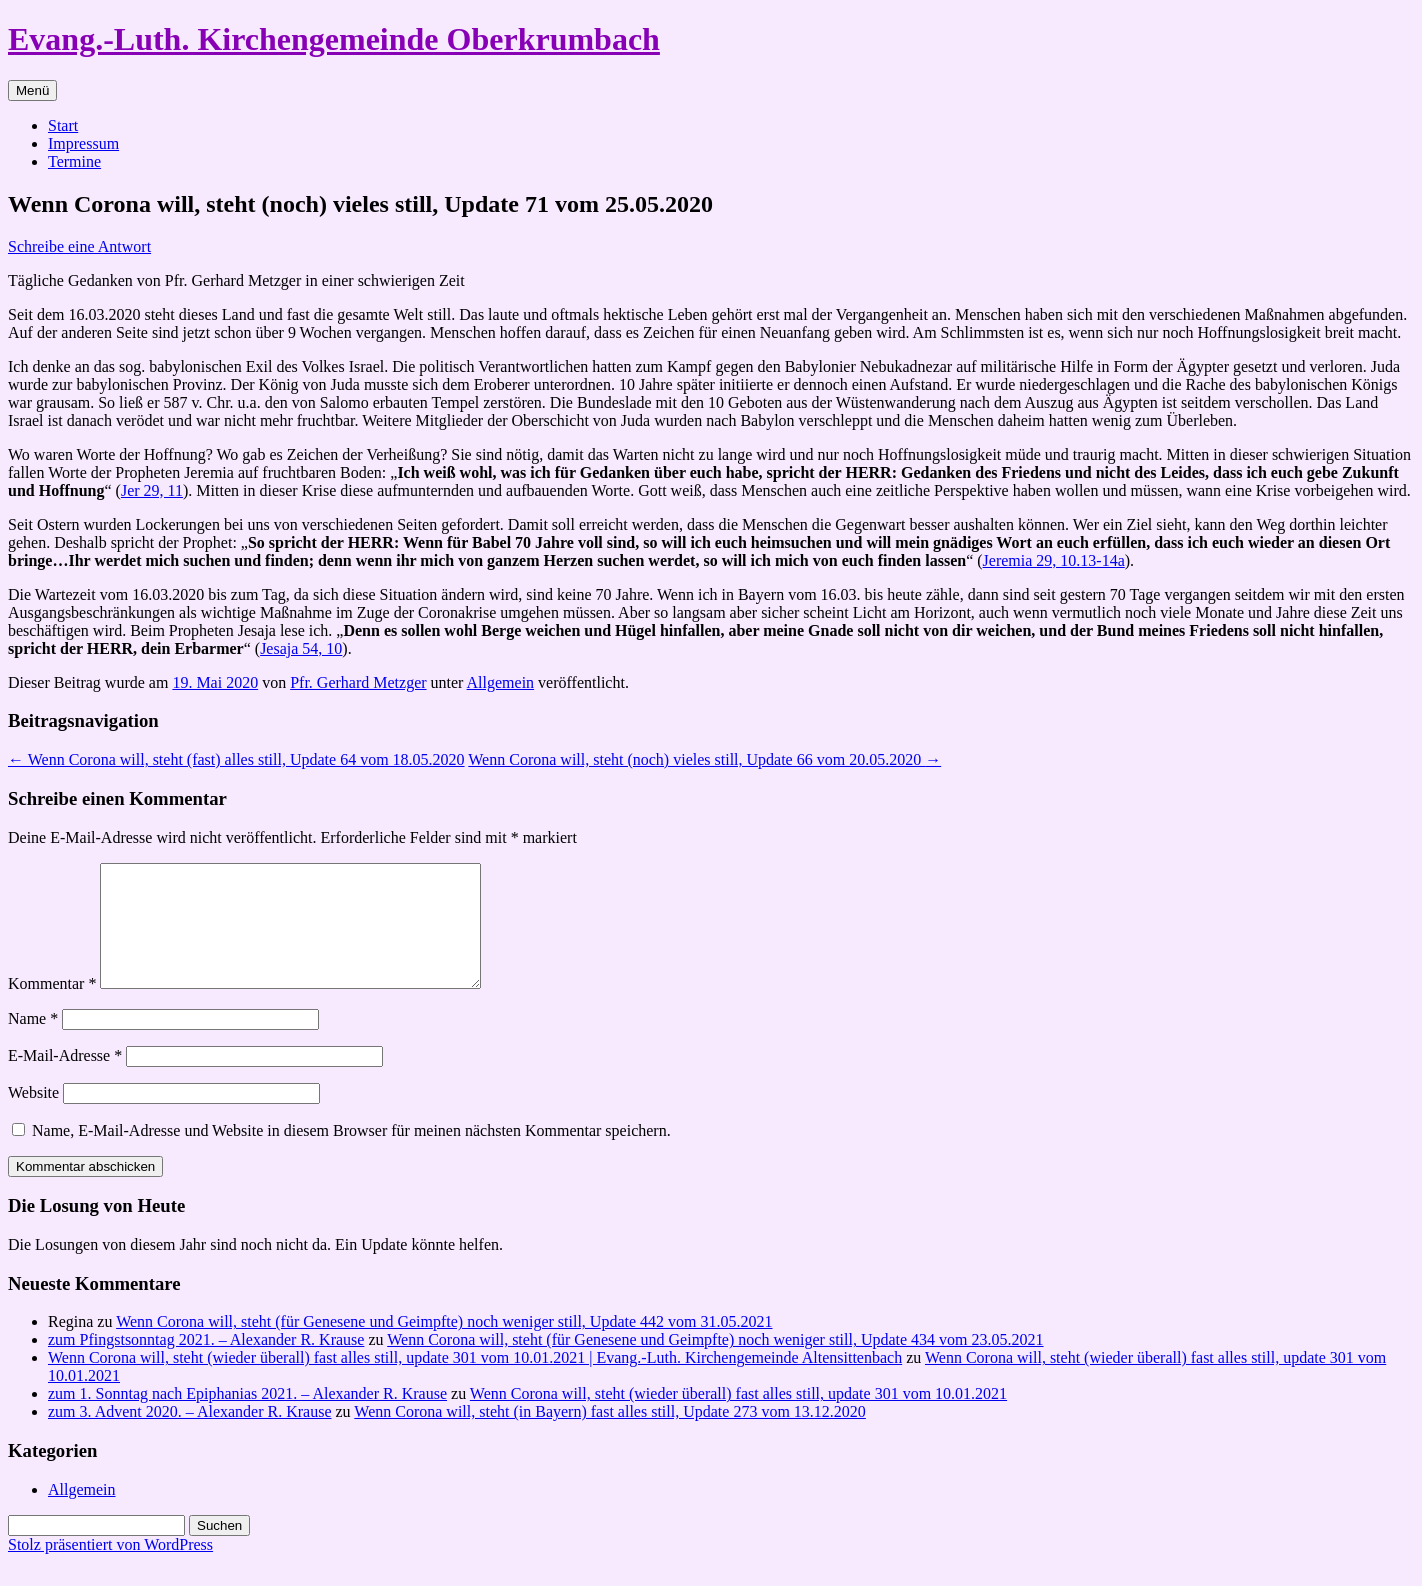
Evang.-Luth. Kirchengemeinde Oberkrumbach (334, 39)
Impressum (83, 143)
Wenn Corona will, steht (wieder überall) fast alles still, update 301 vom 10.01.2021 (738, 1417)
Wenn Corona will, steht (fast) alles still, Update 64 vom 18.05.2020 (236, 759)
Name (33, 1042)
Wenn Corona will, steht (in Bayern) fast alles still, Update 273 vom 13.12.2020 (610, 1435)
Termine (74, 161)
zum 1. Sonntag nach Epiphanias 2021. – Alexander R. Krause (247, 1417)
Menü (32, 90)
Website (33, 1116)
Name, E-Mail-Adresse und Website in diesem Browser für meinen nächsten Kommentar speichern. (351, 1154)
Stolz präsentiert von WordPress (110, 1568)
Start (63, 125)
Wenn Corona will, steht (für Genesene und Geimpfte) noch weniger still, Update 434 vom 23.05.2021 (715, 1363)
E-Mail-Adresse (65, 1079)
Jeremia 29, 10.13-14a (1054, 560)
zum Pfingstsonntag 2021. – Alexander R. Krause (206, 1363)
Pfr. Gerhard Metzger (358, 682)
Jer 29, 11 (152, 490)
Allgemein (501, 682)
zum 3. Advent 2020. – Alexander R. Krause (190, 1435)
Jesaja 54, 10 (301, 648)
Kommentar (52, 1007)
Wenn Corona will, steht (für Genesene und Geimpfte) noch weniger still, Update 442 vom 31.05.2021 (444, 1345)
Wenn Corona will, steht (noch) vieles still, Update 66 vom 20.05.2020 (704, 759)
